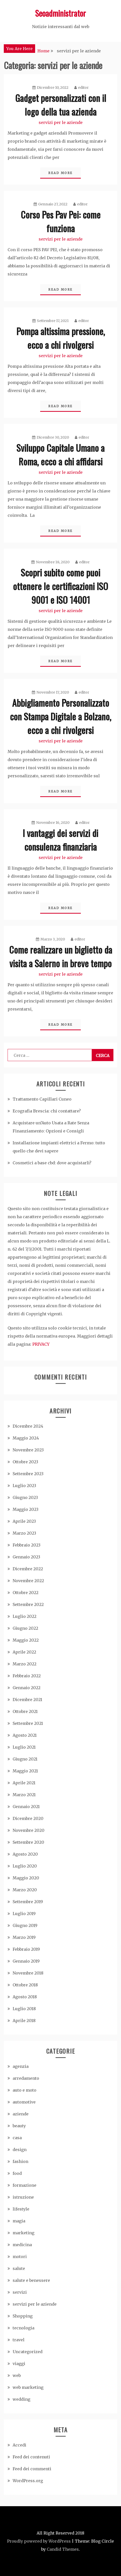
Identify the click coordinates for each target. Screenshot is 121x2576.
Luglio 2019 (24, 1913)
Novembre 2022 (28, 1580)
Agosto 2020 (25, 1854)
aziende (21, 2113)
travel (19, 2339)
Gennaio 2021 (26, 1806)
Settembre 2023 (28, 1473)
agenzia (21, 2066)
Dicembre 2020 (28, 1818)
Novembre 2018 (28, 1973)
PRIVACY (41, 1344)
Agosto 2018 (25, 1996)
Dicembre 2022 (28, 1568)
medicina (22, 2244)
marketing (23, 2232)
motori (20, 2256)
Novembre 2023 (28, 1449)
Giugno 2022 (25, 1628)
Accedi (19, 2445)
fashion (20, 2161)
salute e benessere (31, 2280)
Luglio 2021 (24, 1747)
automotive (24, 2102)
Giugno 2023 (25, 1497)
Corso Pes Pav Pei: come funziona (61, 221)
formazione (24, 2185)
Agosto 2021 (25, 1735)
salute (19, 2268)
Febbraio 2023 (26, 1545)
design (20, 2149)
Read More (60, 173)
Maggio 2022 (26, 1640)
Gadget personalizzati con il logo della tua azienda (60, 104)
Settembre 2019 (28, 1901)
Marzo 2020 (25, 1889)
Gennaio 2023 (26, 1556)
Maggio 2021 (25, 1770)
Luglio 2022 (24, 1616)
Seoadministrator (60, 13)
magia (19, 2220)
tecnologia (23, 2327)
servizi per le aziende (61, 122)
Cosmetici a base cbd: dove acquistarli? (52, 1162)
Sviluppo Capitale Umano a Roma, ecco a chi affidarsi (60, 454)
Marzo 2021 (24, 1794)
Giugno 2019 (25, 1925)
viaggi (19, 2363)
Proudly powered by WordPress (39, 2541)
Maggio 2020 (26, 1877)
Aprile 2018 (24, 2020)
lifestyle (21, 2209)
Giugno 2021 (25, 1759)
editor (81, 87)
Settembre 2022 (28, 1604)
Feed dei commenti (32, 2468)
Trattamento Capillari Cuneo (42, 1099)
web (17, 2375)
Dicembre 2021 (27, 1699)
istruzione (23, 2197)
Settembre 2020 (28, 1842)
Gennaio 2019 (26, 1961)
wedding (21, 2399)
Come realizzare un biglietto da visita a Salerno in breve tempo (60, 956)
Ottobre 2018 (25, 1984)
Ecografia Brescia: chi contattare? (47, 1110)
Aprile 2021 (24, 1782)
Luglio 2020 (25, 1866)
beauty (19, 2125)
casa (17, 2137)
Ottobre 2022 (25, 1592)
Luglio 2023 (24, 1485)
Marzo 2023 (24, 1533)
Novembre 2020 (28, 1830)
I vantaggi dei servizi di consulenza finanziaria (60, 839)
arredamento (26, 2078)
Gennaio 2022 (26, 1687)
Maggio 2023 (25, 1509)
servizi (20, 2292)
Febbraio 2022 (27, 1675)
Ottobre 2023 (25, 1461)
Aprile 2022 (24, 1652)
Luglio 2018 (24, 2008)
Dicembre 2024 (28, 1426)
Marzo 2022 (24, 1663)
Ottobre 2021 (25, 1711)
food (17, 2173)
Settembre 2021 (28, 1723)
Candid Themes (63, 2549)
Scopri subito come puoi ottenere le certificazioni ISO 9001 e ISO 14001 (60, 586)
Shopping (23, 2316)
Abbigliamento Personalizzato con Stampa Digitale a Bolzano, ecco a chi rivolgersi (60, 716)
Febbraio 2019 (26, 1949)
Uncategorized (27, 2351)
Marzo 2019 (24, 1937)
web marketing (28, 2387)
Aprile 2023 (24, 1521)
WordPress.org (28, 2480)
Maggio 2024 (26, 1438)
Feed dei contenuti (31, 2456)
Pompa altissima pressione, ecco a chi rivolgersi (60, 337)
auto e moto (24, 2090)
